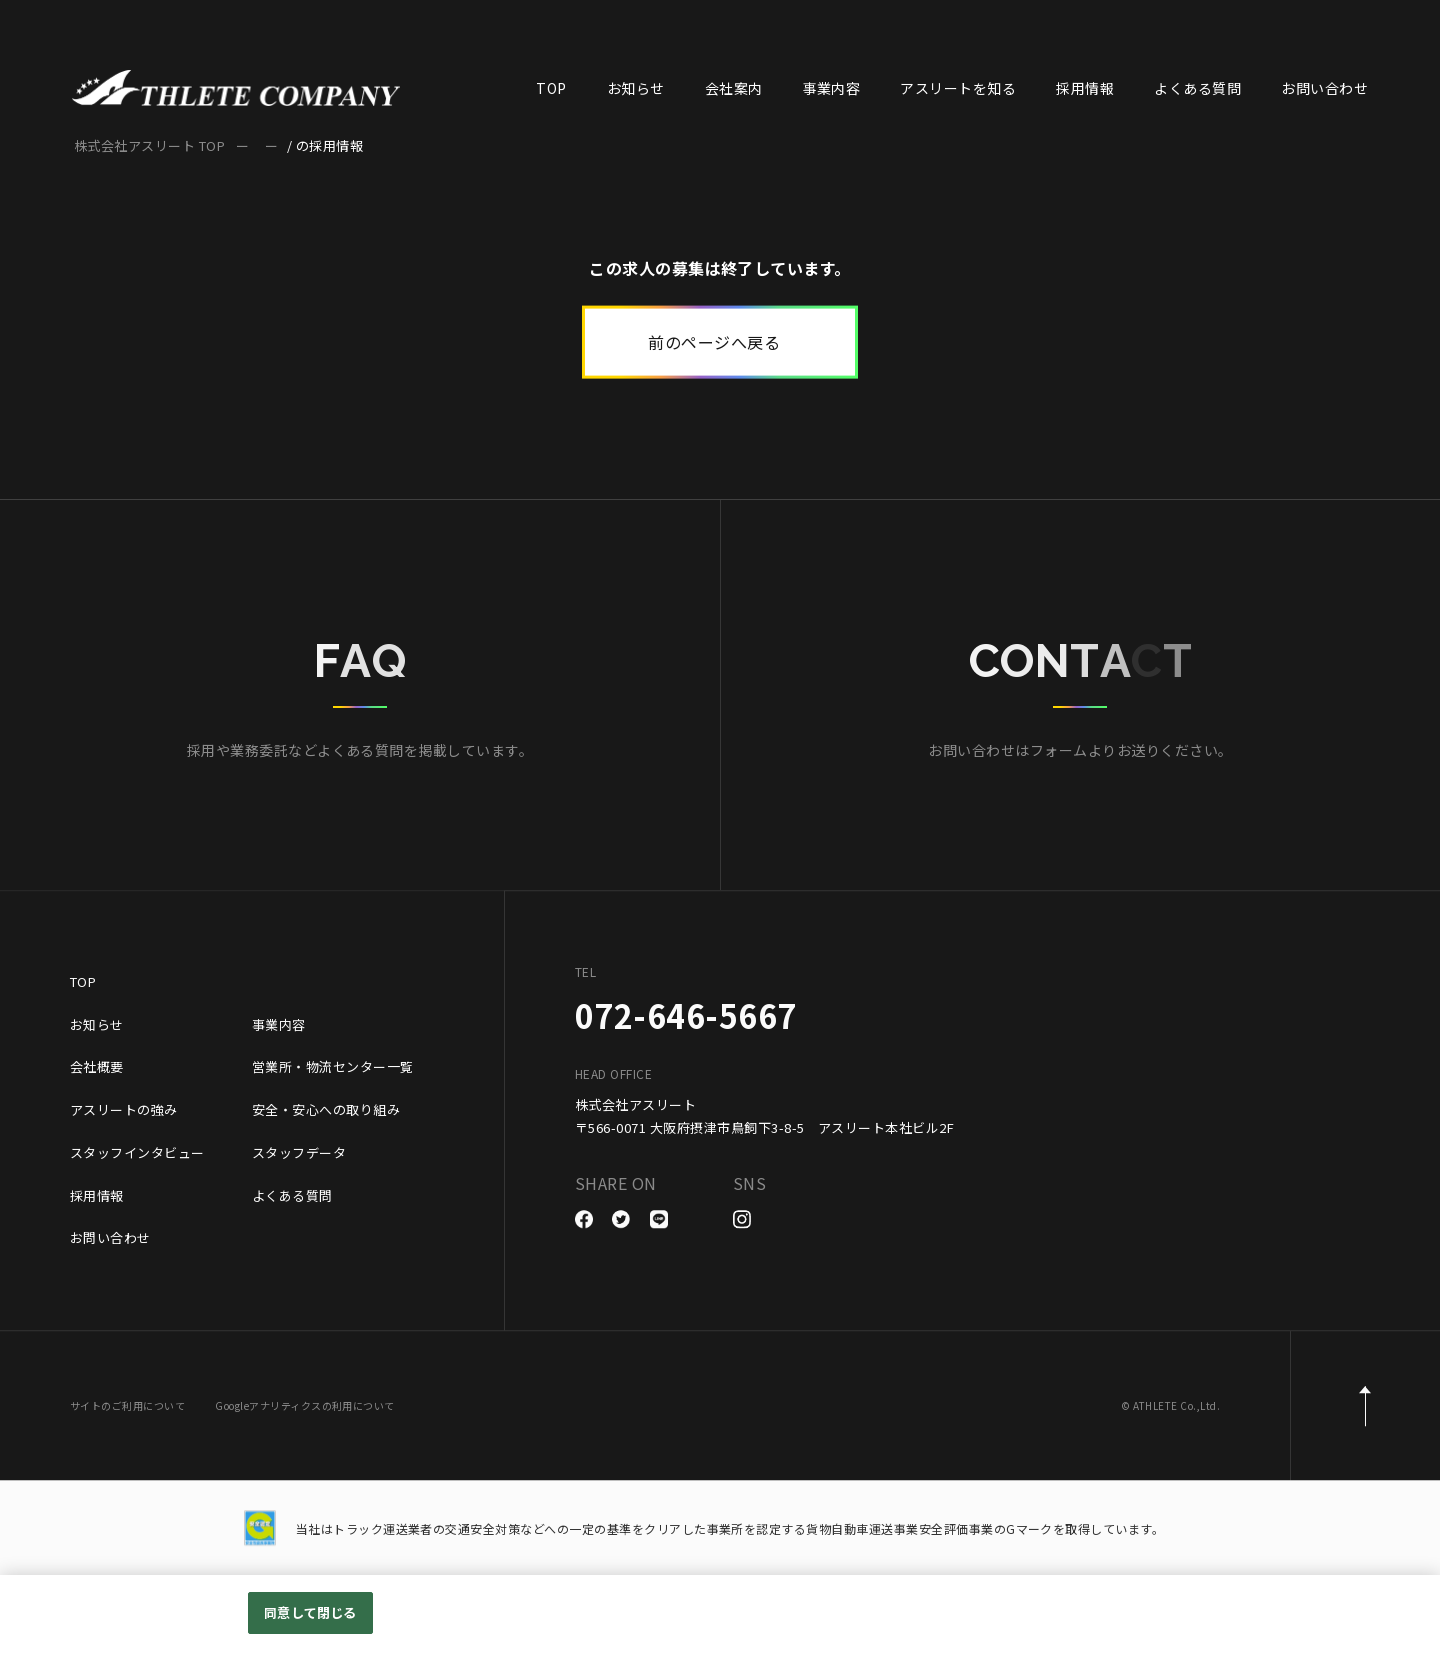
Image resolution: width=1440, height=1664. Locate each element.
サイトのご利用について (127, 1409)
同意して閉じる (310, 1612)
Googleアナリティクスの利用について (305, 1409)
